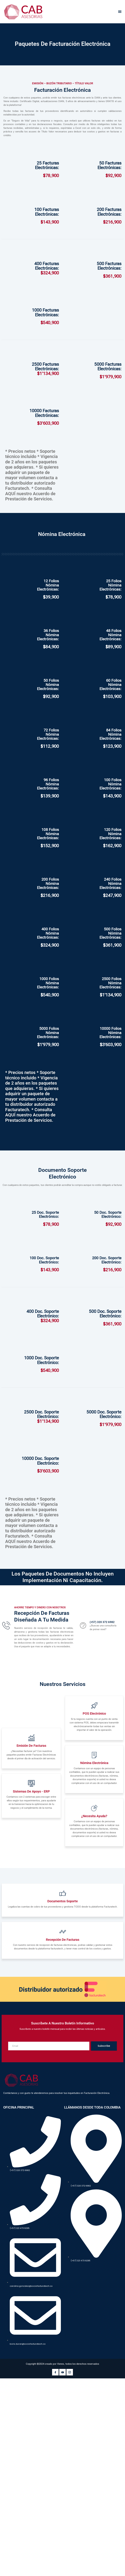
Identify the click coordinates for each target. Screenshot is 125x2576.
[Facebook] (55, 2570)
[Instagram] (69, 2570)
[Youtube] (62, 2570)
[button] (120, 11)
